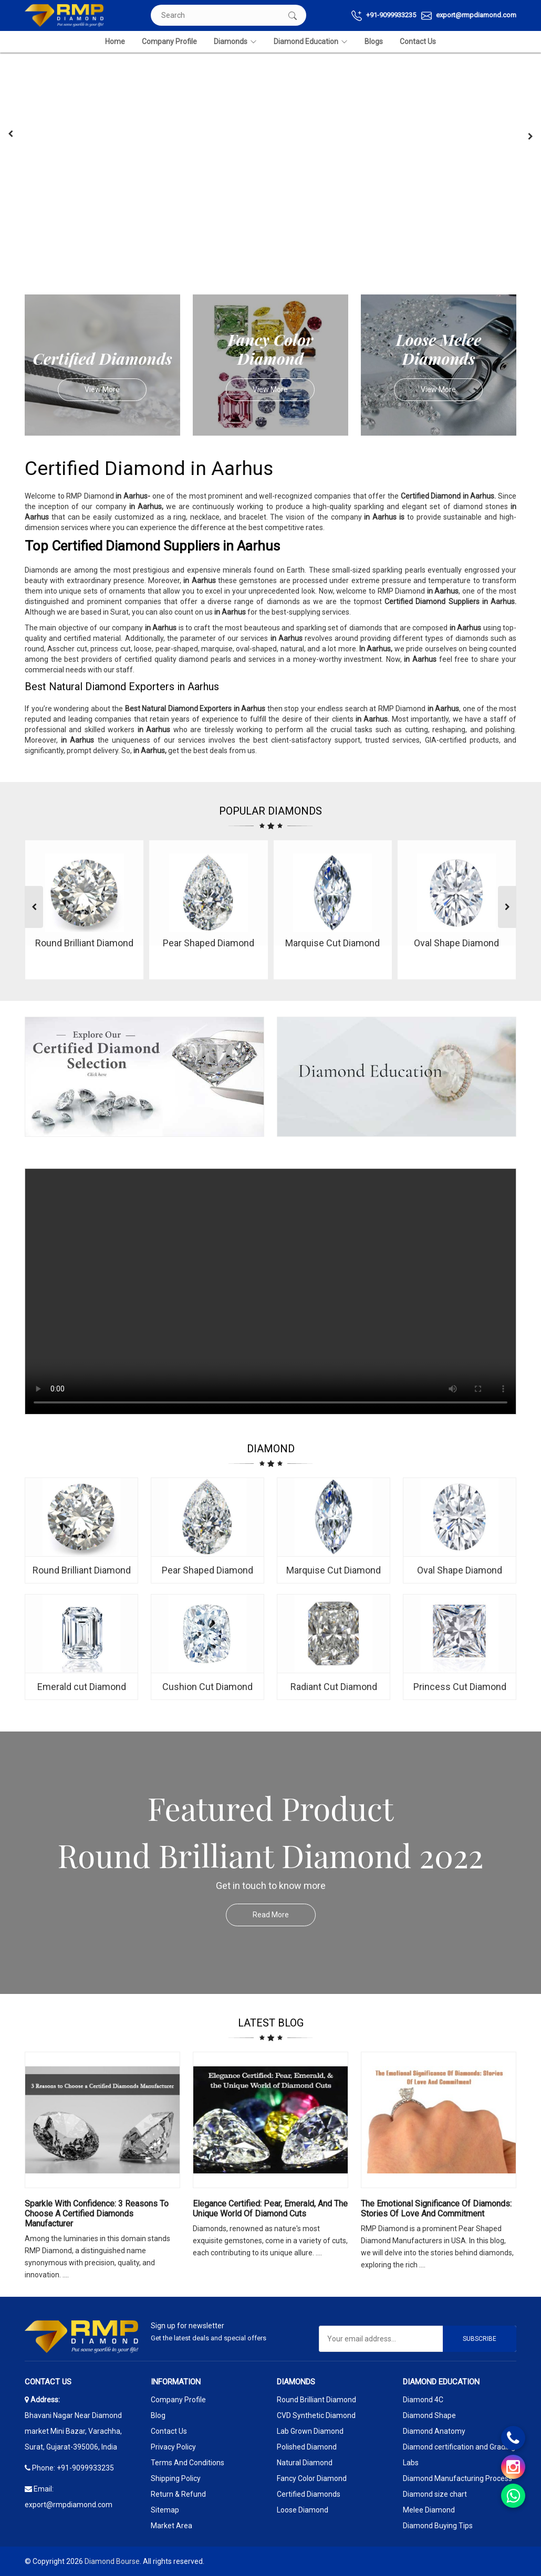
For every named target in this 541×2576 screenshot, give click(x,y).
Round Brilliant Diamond (316, 2399)
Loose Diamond (302, 2510)
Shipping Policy (176, 2478)
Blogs (374, 41)
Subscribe (479, 2338)
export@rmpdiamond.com (468, 15)
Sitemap (165, 2510)
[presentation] (10, 134)
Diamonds (235, 41)
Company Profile (169, 41)
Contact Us (418, 41)
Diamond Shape (429, 2415)
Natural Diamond (304, 2462)
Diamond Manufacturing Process (457, 2478)
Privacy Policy (173, 2447)
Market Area (171, 2525)
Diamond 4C (423, 2399)
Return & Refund (178, 2494)
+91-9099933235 (383, 15)
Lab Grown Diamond (310, 2431)
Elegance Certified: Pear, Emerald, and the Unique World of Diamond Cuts (270, 2209)
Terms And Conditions (187, 2462)
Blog (158, 2415)
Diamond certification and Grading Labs (459, 2455)
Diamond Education (311, 41)
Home (115, 41)
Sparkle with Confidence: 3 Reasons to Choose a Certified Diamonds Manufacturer (97, 2214)
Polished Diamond (307, 2447)
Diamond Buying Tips (438, 2525)
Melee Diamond (429, 2510)
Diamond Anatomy (434, 2431)
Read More (284, 1915)
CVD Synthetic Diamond (316, 2415)
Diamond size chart (435, 2494)
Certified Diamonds (308, 2494)
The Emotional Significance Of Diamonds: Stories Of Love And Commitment (436, 2209)
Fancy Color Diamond (312, 2478)
